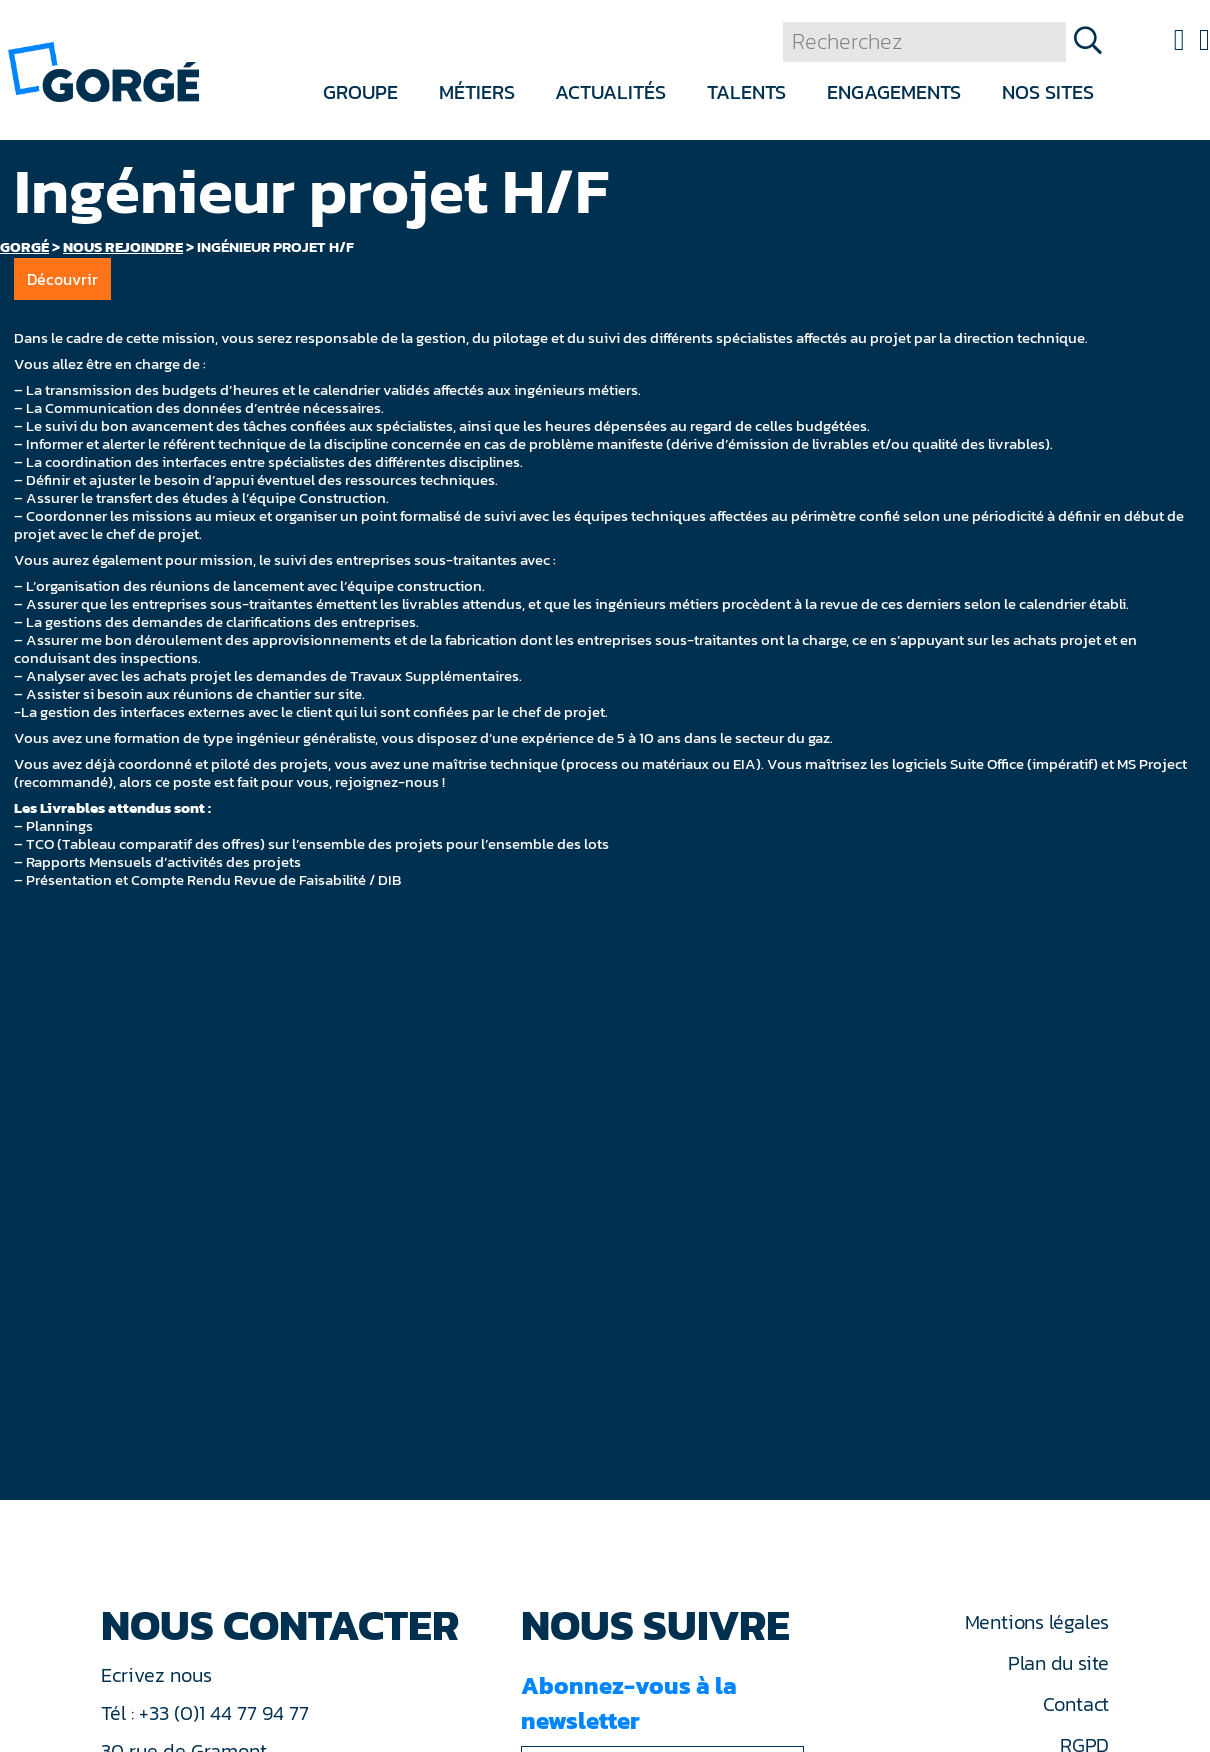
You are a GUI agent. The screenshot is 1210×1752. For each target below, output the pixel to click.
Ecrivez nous (159, 1675)
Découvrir (62, 279)
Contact (1076, 1704)
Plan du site (1058, 1663)
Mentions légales (1037, 1622)
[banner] (103, 70)
